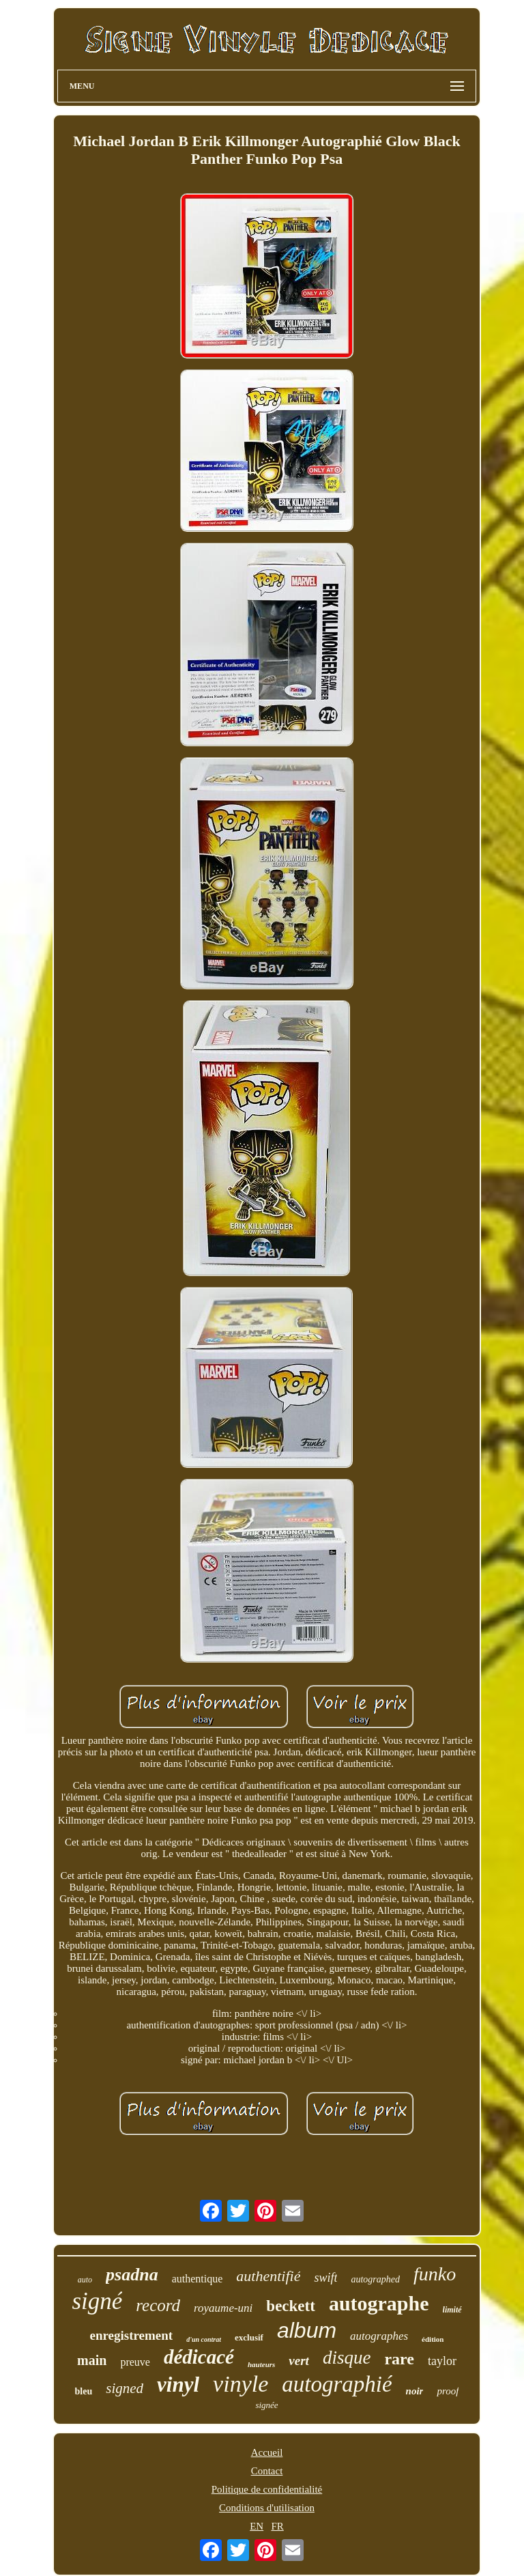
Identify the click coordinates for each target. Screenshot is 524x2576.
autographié (337, 2384)
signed (124, 2388)
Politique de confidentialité (267, 2489)
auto (85, 2279)
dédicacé (199, 2357)
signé (97, 2301)
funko (434, 2273)
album (306, 2330)
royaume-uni (223, 2308)
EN (256, 2526)
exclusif (249, 2337)
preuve (135, 2362)
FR (277, 2526)
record (158, 2305)
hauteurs (261, 2364)
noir (415, 2391)
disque (347, 2357)
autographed (375, 2279)
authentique (197, 2278)
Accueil (267, 2452)
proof (447, 2391)
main (91, 2360)
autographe (379, 2303)
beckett (290, 2306)
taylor (442, 2361)
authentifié (268, 2275)
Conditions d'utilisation (267, 2507)
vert (299, 2360)
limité (452, 2310)
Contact (267, 2470)
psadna (132, 2274)
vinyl (178, 2384)
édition (432, 2339)
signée (266, 2405)
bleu (84, 2391)
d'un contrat (203, 2339)
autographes (379, 2336)
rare (399, 2359)
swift (325, 2277)
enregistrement (131, 2335)
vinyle (240, 2383)
